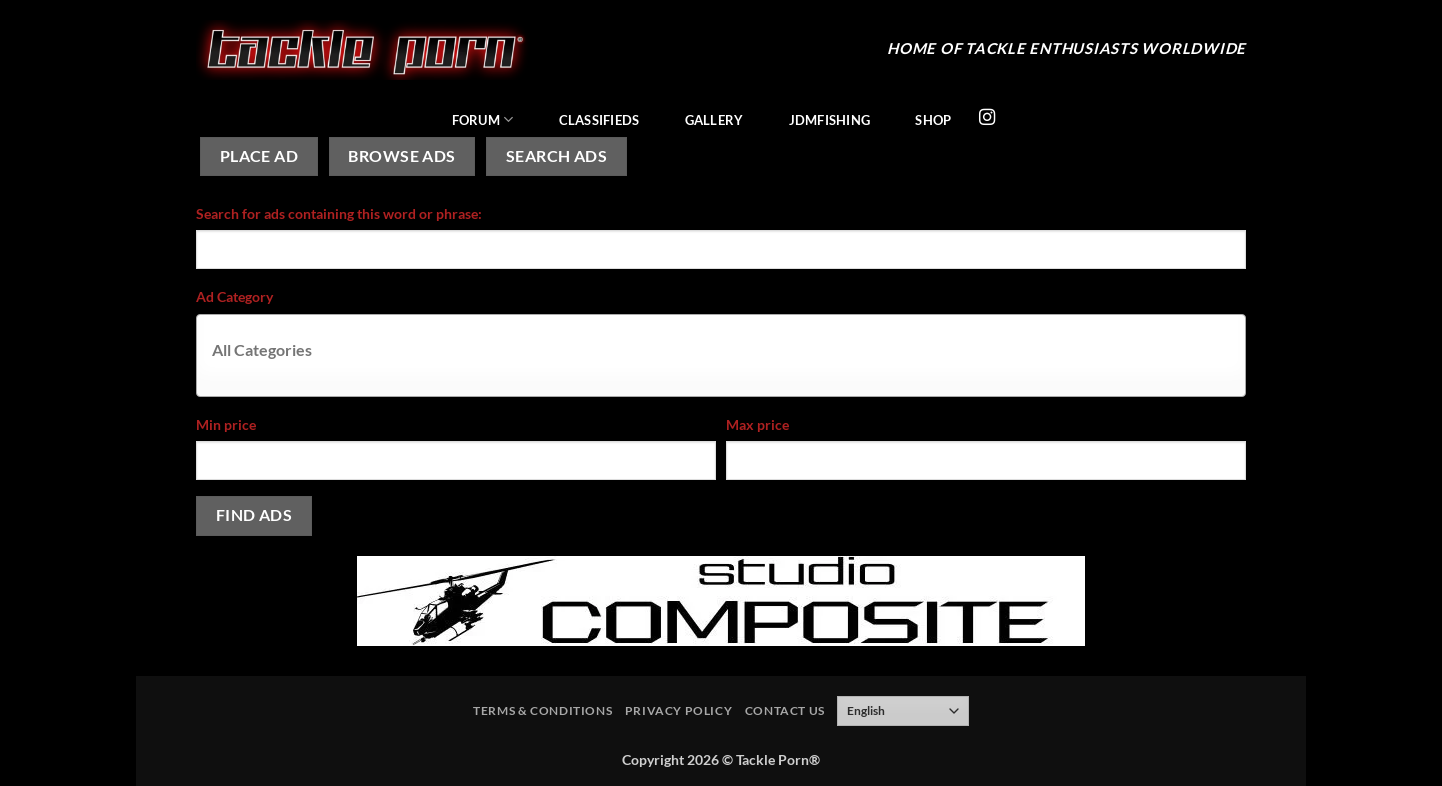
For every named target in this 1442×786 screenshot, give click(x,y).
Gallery (714, 120)
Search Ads (557, 156)
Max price (757, 424)
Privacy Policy (679, 710)
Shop (933, 120)
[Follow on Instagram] (987, 118)
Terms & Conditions (542, 710)
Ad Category (234, 296)
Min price (226, 424)
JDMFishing (830, 120)
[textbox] (726, 349)
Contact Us (785, 710)
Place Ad (259, 156)
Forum (483, 119)
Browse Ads (402, 156)
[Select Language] (903, 711)
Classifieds (599, 120)
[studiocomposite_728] (721, 598)
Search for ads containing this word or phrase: (339, 213)
